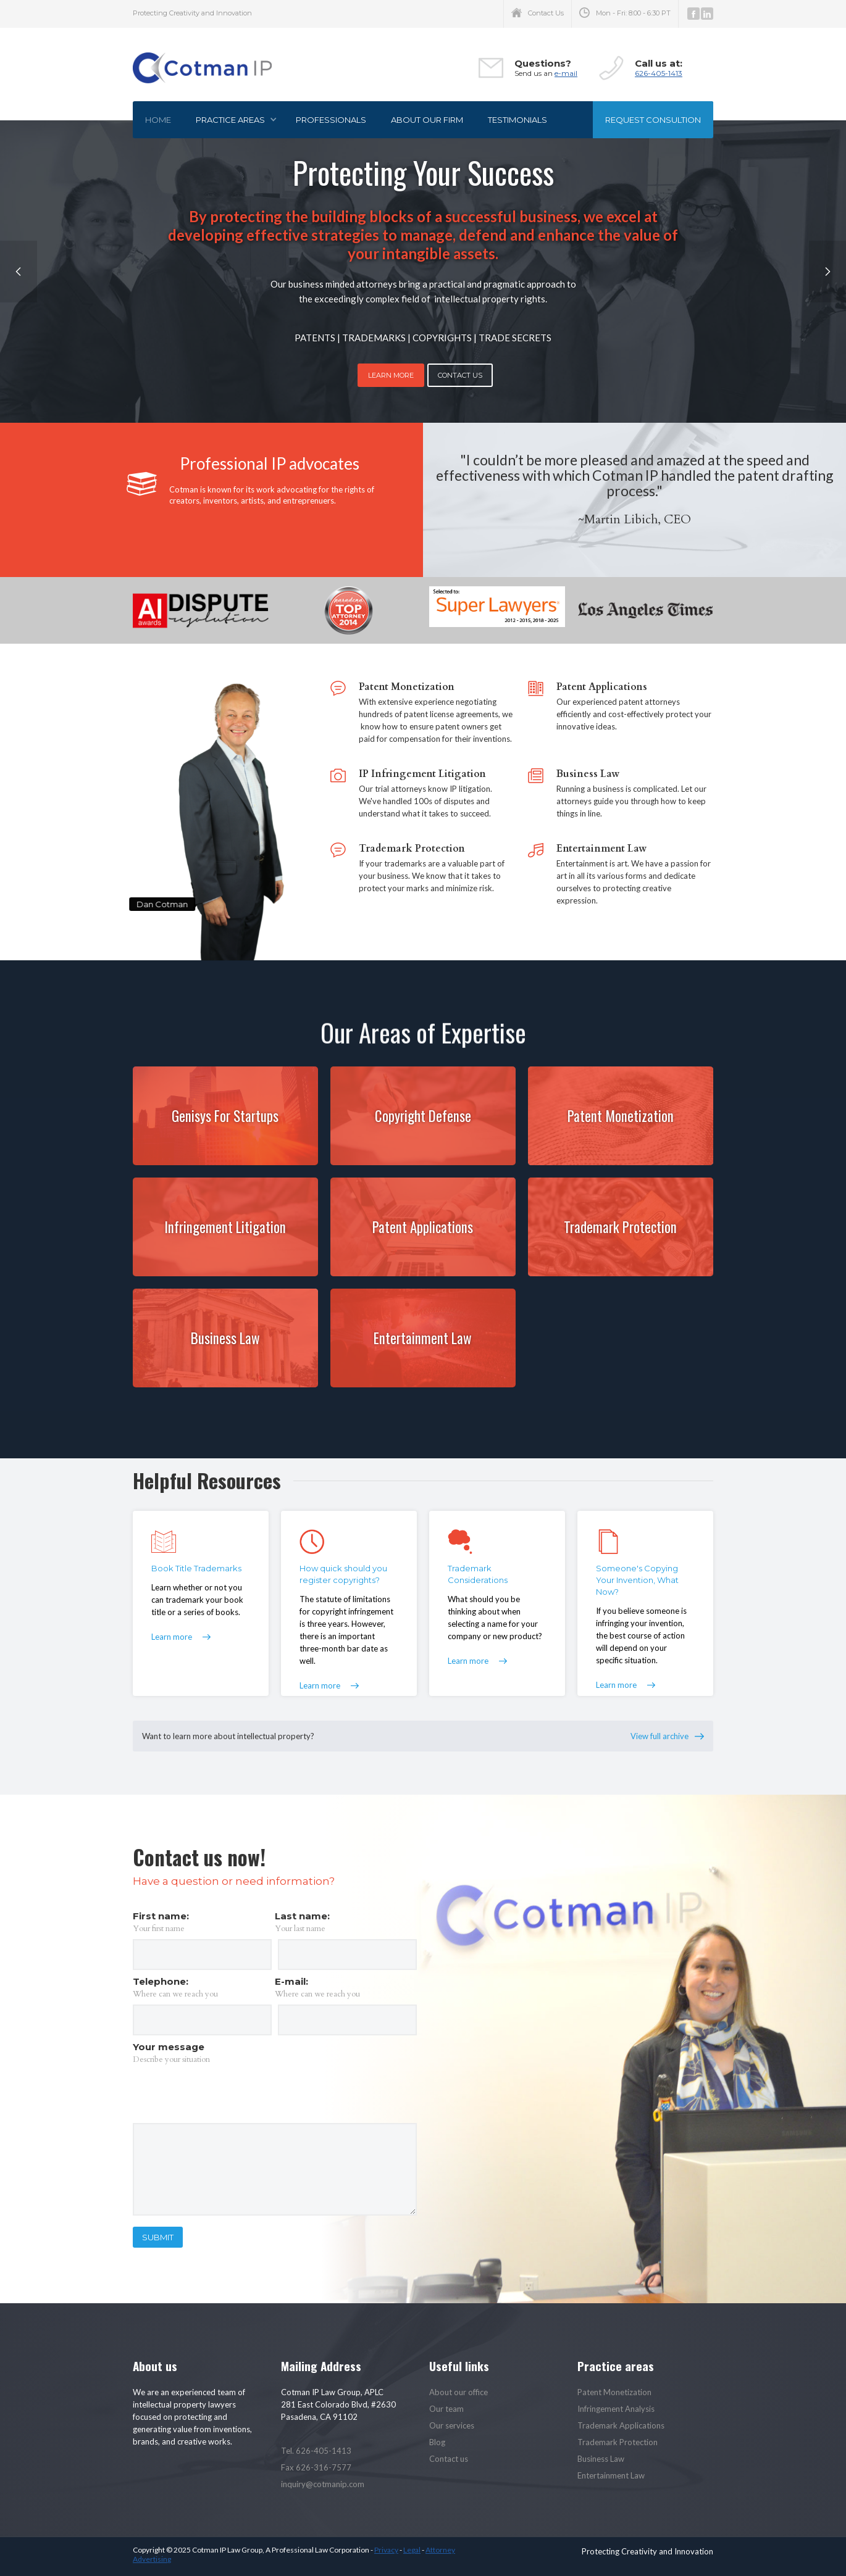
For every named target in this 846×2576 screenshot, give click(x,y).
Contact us (448, 2459)
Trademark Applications (620, 2425)
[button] (233, 119)
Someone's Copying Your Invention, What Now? (637, 1580)
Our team (446, 2409)
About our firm (427, 120)
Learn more (171, 1637)
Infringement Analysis (616, 2409)
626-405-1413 (658, 73)
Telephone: (160, 1981)
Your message (168, 2047)
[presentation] (226, 2094)
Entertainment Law (611, 2475)
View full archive (659, 1736)
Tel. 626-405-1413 (316, 2451)
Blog (437, 2442)
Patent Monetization (614, 2392)
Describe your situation (171, 2059)
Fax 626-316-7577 (316, 2467)
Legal (412, 2549)
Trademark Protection (617, 2442)
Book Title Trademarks (196, 1568)
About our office (458, 2392)
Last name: (302, 1916)
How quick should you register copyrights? (343, 1574)
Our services (451, 2425)
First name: (161, 1916)
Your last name (300, 1928)
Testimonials (517, 120)
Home (158, 120)
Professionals (331, 120)
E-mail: (291, 1981)
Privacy (386, 2549)
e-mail (566, 73)
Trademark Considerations (478, 1574)
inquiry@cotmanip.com (322, 2484)
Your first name (159, 1928)
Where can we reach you (175, 1994)
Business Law (600, 2459)
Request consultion (653, 120)
